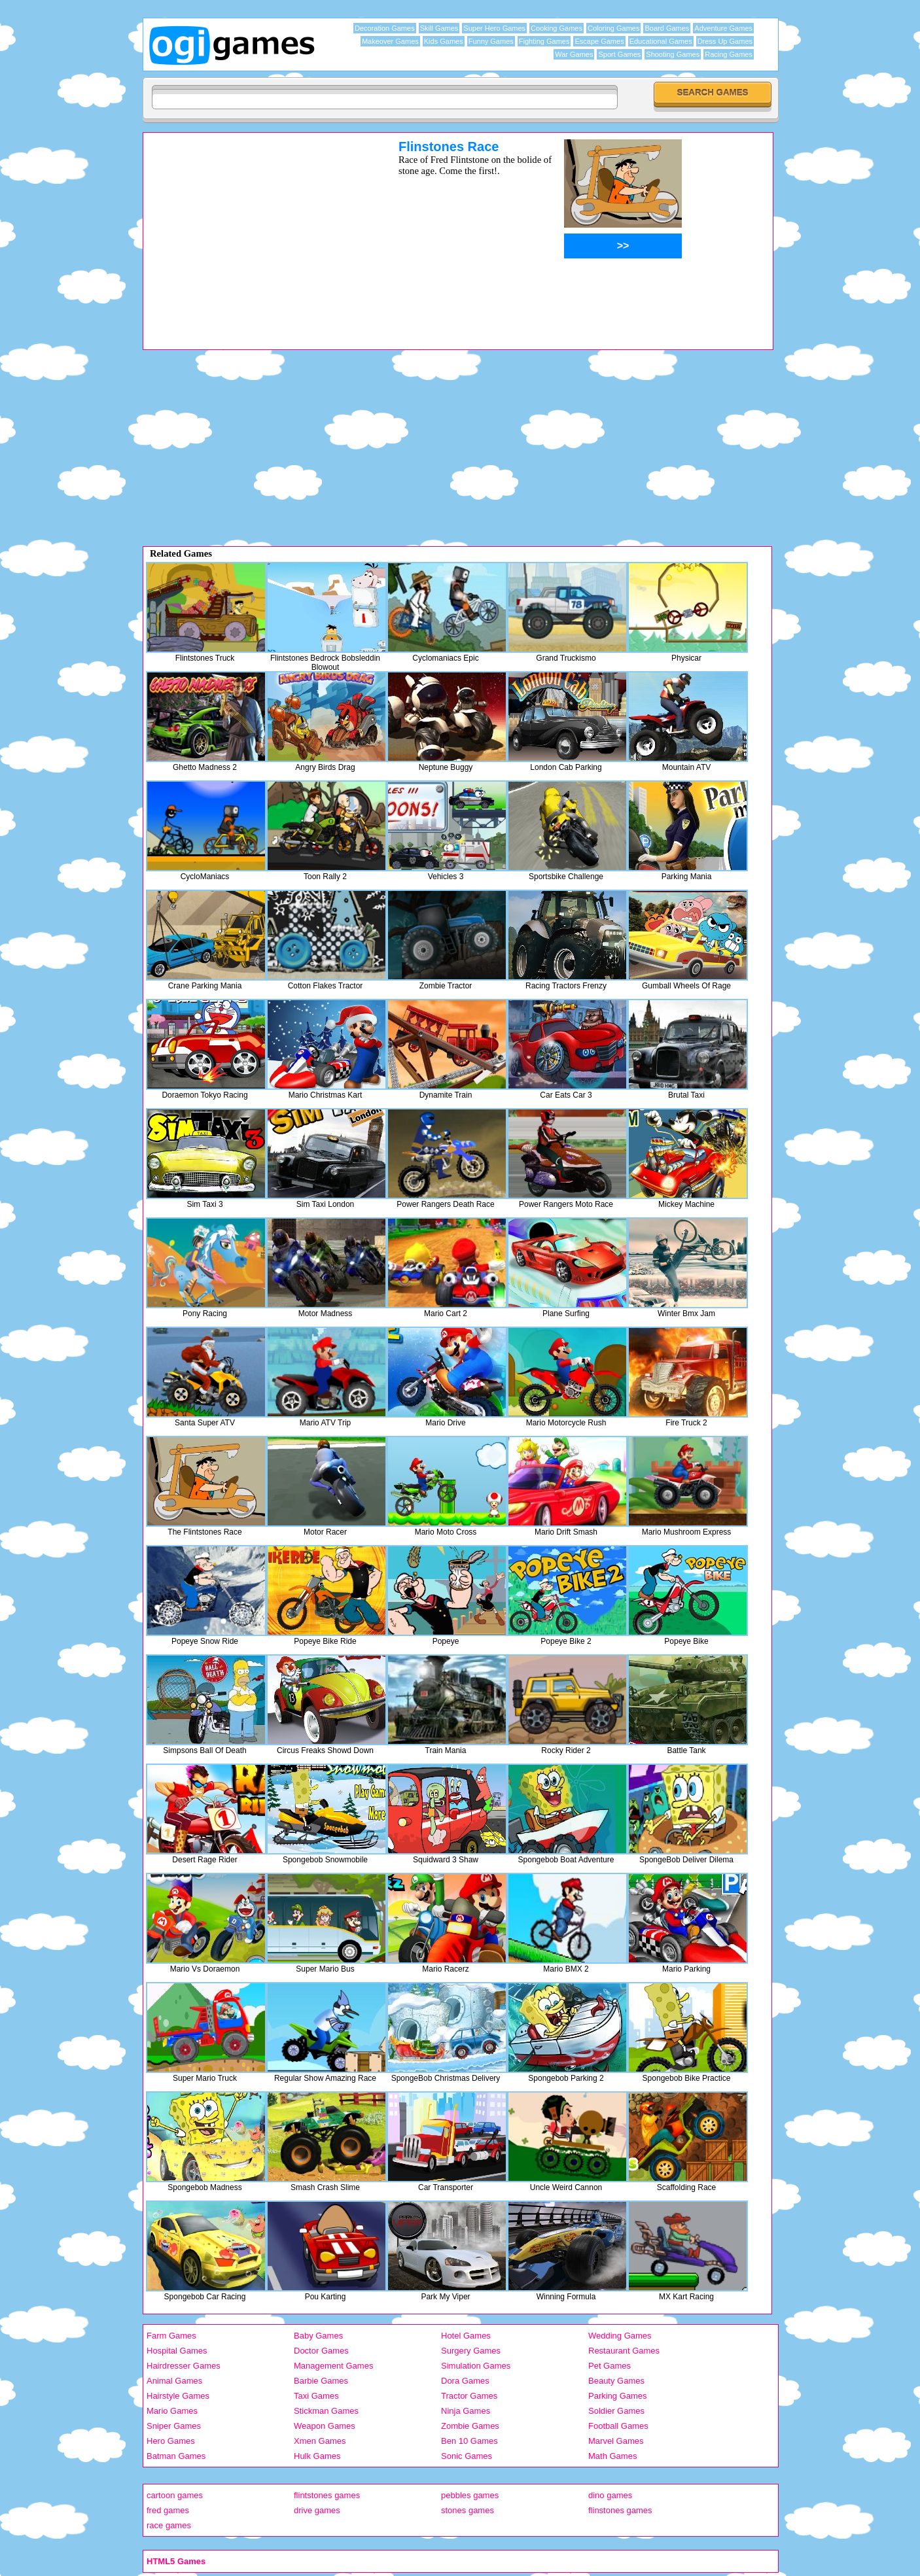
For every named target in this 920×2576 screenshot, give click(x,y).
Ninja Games (465, 2411)
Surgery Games (471, 2351)
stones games (467, 2510)
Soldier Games (616, 2411)
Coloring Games (613, 28)
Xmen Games (319, 2441)
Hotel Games (466, 2336)
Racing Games (728, 54)
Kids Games (443, 41)
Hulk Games (317, 2456)
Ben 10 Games (469, 2441)
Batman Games (176, 2456)
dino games (610, 2495)
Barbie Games (321, 2381)
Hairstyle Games (178, 2396)
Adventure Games (723, 28)
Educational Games (660, 41)
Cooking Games (556, 28)
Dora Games (465, 2381)
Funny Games (491, 41)
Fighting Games (544, 41)
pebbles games (470, 2495)
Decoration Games (385, 28)
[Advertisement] (254, 230)
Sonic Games (466, 2456)
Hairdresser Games (184, 2366)
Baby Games (318, 2336)
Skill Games (439, 28)
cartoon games (175, 2495)
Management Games (333, 2366)
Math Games (612, 2456)
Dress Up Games (725, 41)
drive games (317, 2510)
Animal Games (174, 2381)
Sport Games (619, 54)
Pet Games (609, 2366)
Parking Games (617, 2396)
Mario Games (172, 2411)
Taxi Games (316, 2396)
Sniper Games (174, 2426)
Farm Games (171, 2336)
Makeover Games (390, 41)
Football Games (618, 2426)
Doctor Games (321, 2351)
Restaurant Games (624, 2351)
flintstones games (327, 2495)
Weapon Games (324, 2426)
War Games (574, 54)
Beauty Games (616, 2381)
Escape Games (599, 41)
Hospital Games (177, 2351)
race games (169, 2525)
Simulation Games (475, 2366)
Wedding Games (620, 2336)
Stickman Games (326, 2411)
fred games (168, 2510)
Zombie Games (470, 2426)
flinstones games (620, 2510)
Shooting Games (672, 54)
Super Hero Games (494, 28)
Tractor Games (469, 2396)
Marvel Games (616, 2441)
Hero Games (171, 2441)
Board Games (667, 28)
